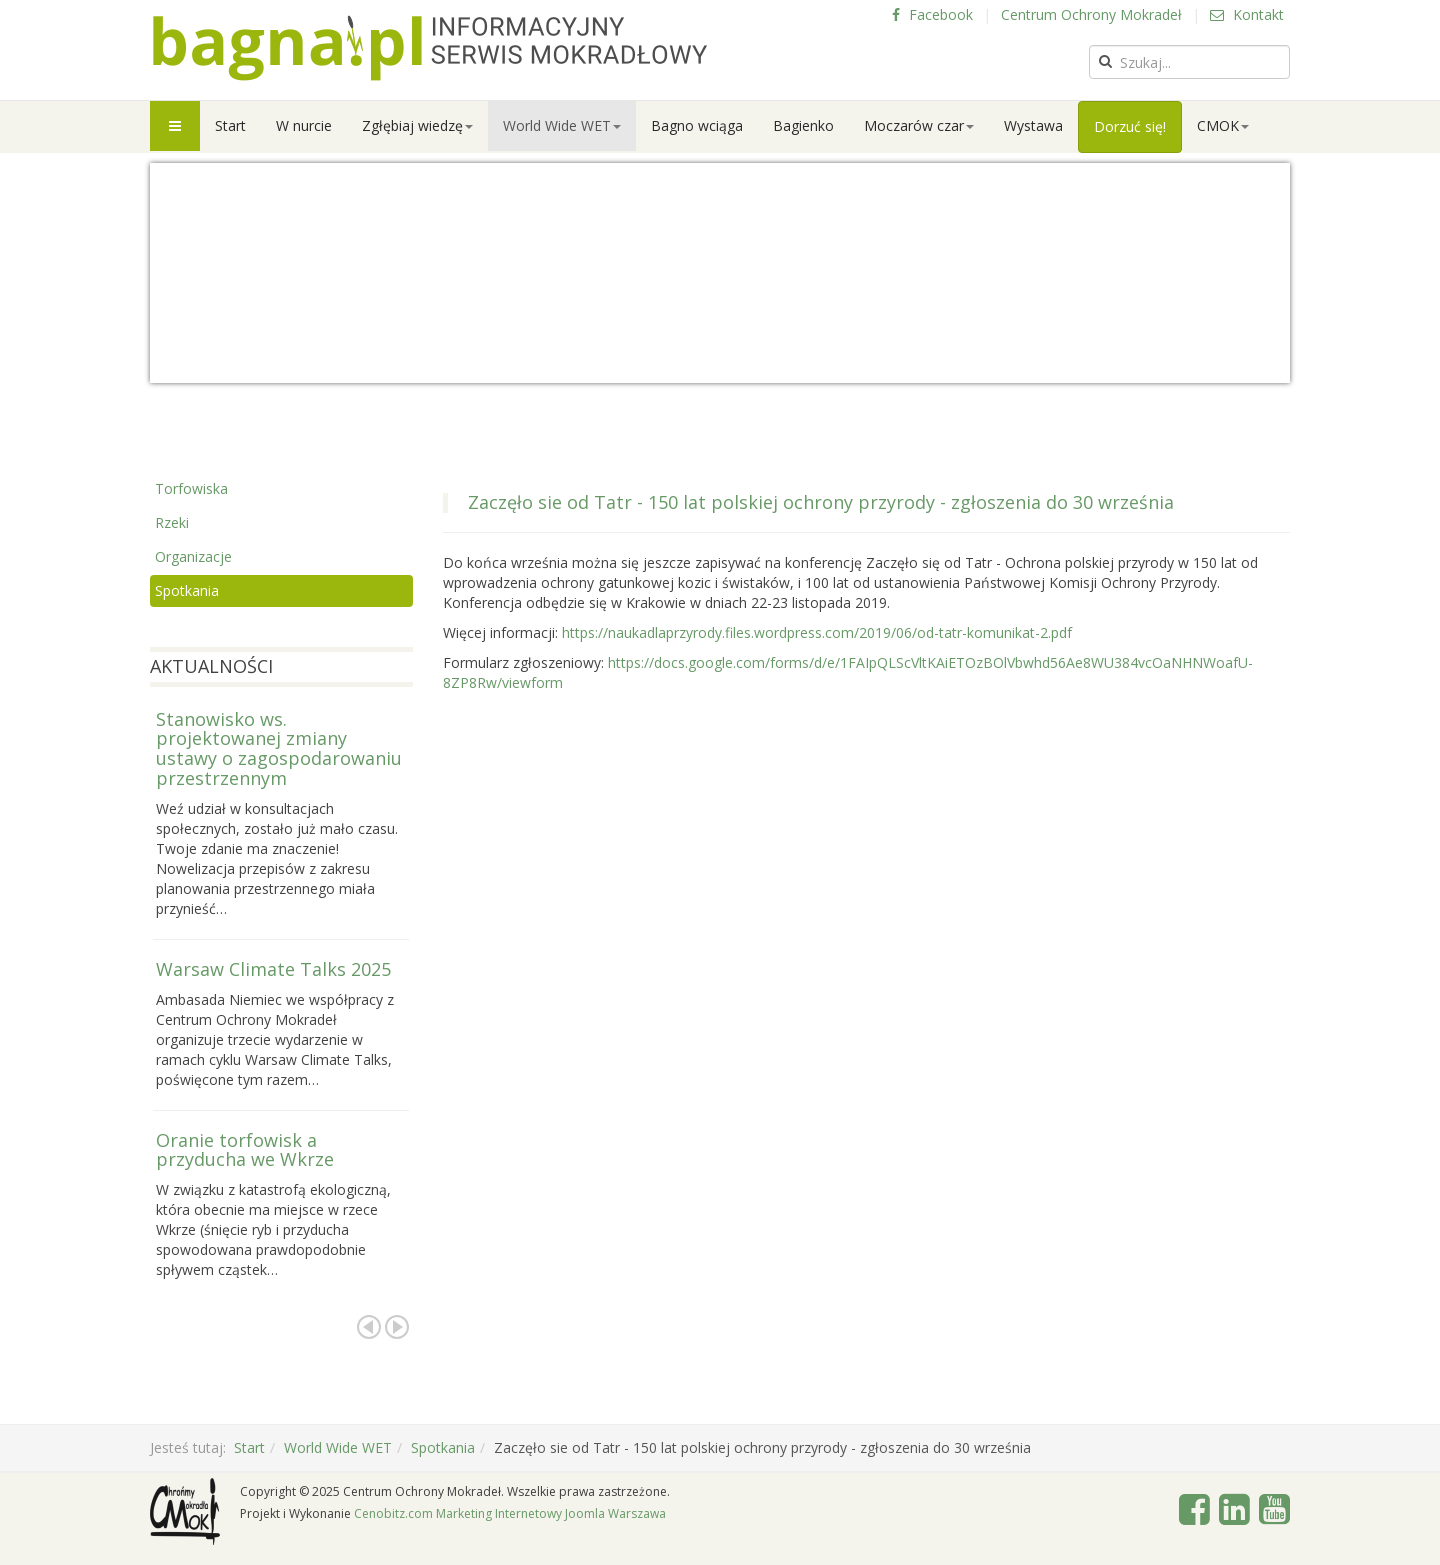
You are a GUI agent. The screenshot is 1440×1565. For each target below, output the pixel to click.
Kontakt (1247, 14)
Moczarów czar (919, 125)
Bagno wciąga (697, 125)
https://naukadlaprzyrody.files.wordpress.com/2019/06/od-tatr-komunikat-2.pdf (817, 632)
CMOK (1223, 125)
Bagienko (803, 125)
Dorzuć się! (1130, 126)
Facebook (932, 14)
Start (230, 125)
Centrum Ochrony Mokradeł (1091, 14)
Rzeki (172, 522)
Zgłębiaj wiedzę (417, 125)
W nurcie (304, 125)
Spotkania (187, 590)
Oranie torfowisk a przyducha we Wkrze (245, 1150)
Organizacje (193, 556)
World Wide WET (562, 125)
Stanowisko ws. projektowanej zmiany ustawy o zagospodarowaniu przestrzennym (279, 748)
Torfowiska (191, 488)
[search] (1189, 62)
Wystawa (1033, 125)
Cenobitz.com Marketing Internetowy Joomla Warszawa (510, 1513)
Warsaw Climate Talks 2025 (273, 969)
